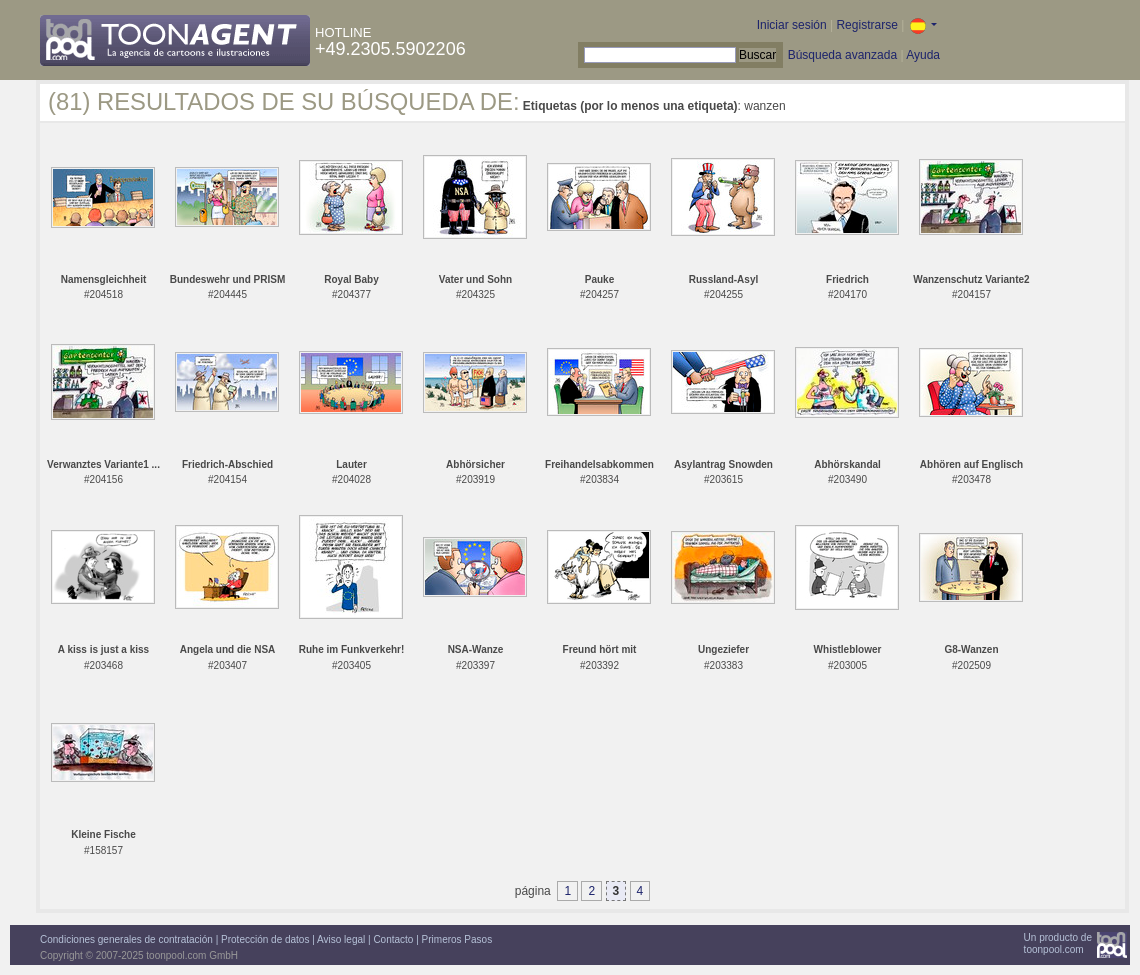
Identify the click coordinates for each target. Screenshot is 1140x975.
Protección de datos (265, 939)
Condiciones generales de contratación (126, 939)
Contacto (393, 939)
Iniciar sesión (792, 25)
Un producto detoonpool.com (1058, 943)
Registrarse (866, 25)
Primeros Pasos (457, 939)
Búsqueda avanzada (842, 55)
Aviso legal (341, 939)
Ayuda (923, 55)
